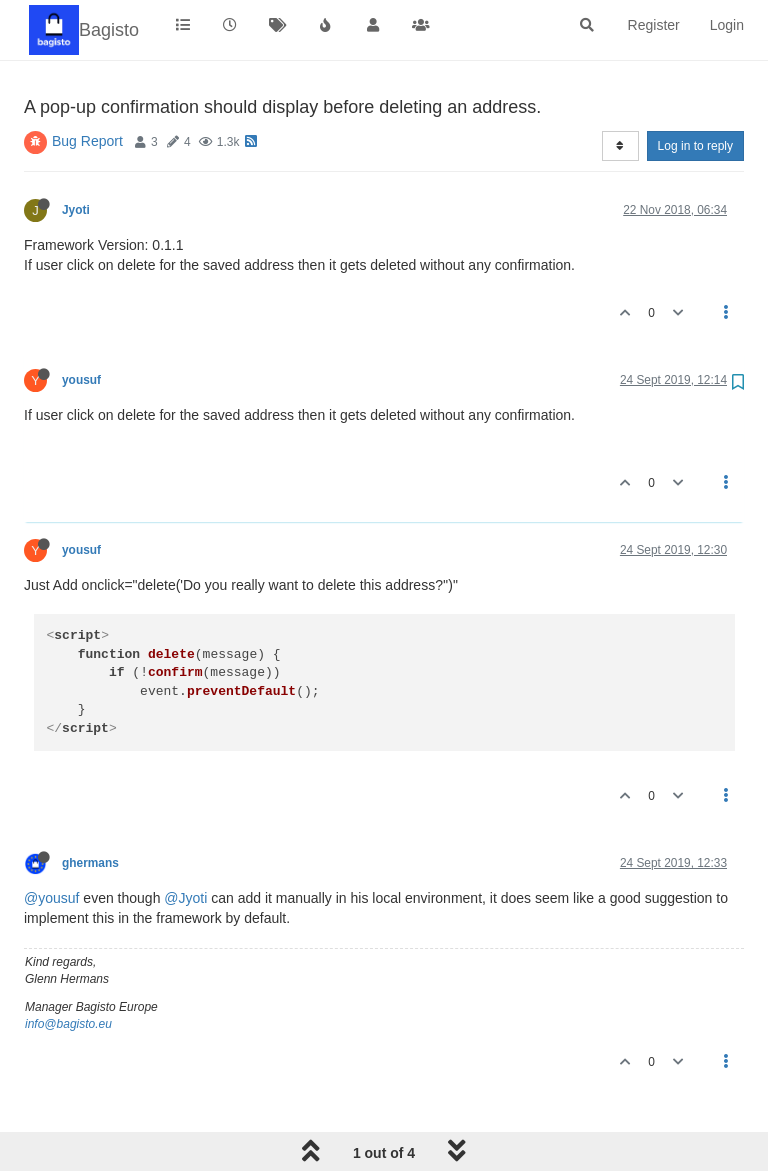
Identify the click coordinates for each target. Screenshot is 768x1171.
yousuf (81, 380)
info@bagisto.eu (68, 1024)
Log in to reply (695, 146)
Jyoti (76, 210)
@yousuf (51, 898)
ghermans (90, 863)
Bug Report (87, 141)
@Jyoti (185, 898)
